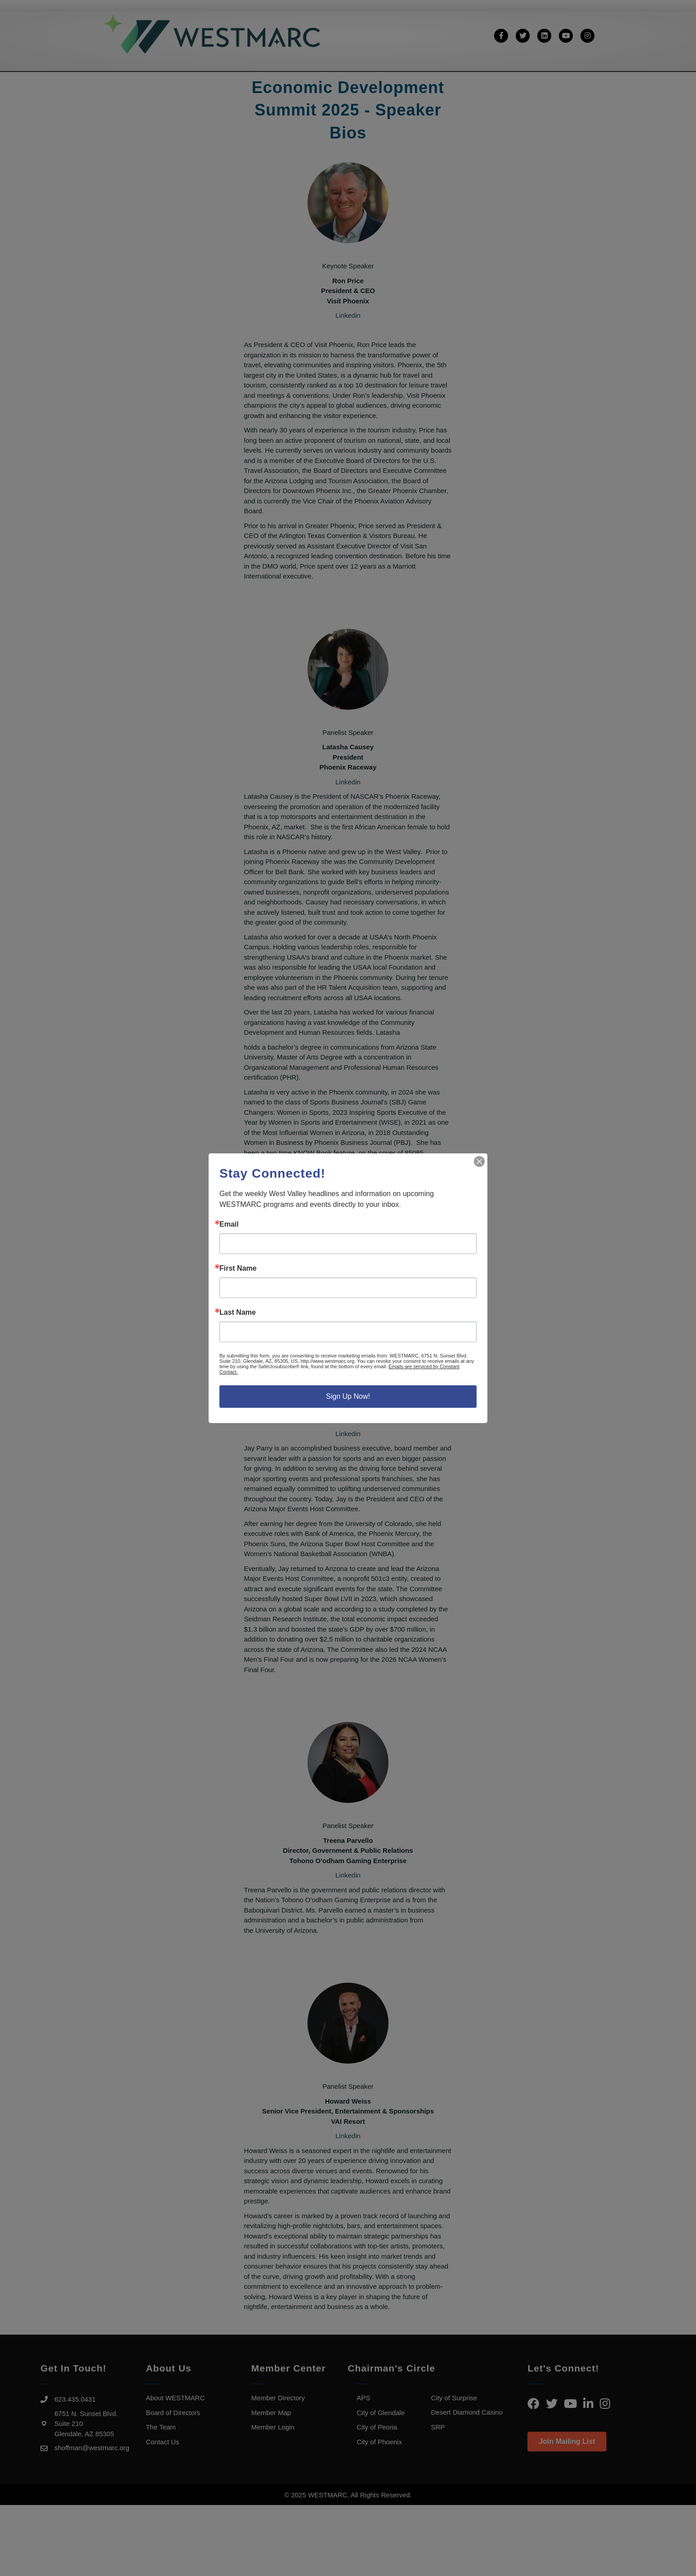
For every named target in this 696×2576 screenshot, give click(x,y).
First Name (238, 1268)
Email (229, 1224)
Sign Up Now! (348, 1396)
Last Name (237, 1312)
